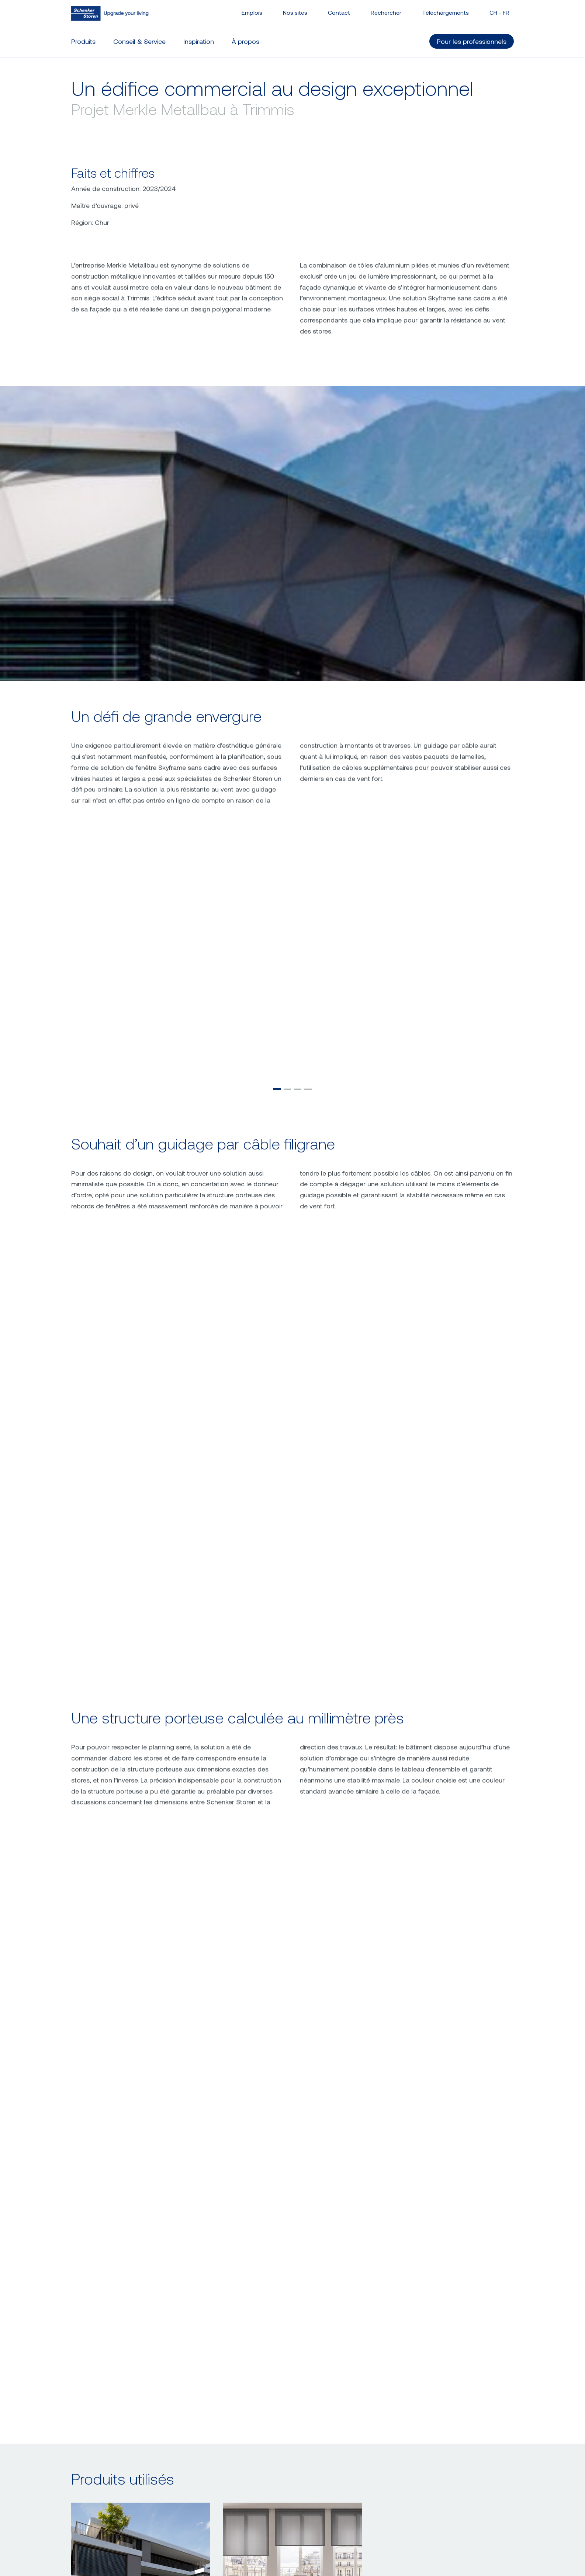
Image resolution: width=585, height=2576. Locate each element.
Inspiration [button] (198, 41)
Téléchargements (445, 12)
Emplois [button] (252, 12)
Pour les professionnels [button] (471, 41)
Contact (339, 12)
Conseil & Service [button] (139, 41)
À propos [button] (245, 41)
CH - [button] (499, 12)
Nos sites (295, 12)
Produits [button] (83, 41)
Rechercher (386, 12)
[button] (277, 1418)
